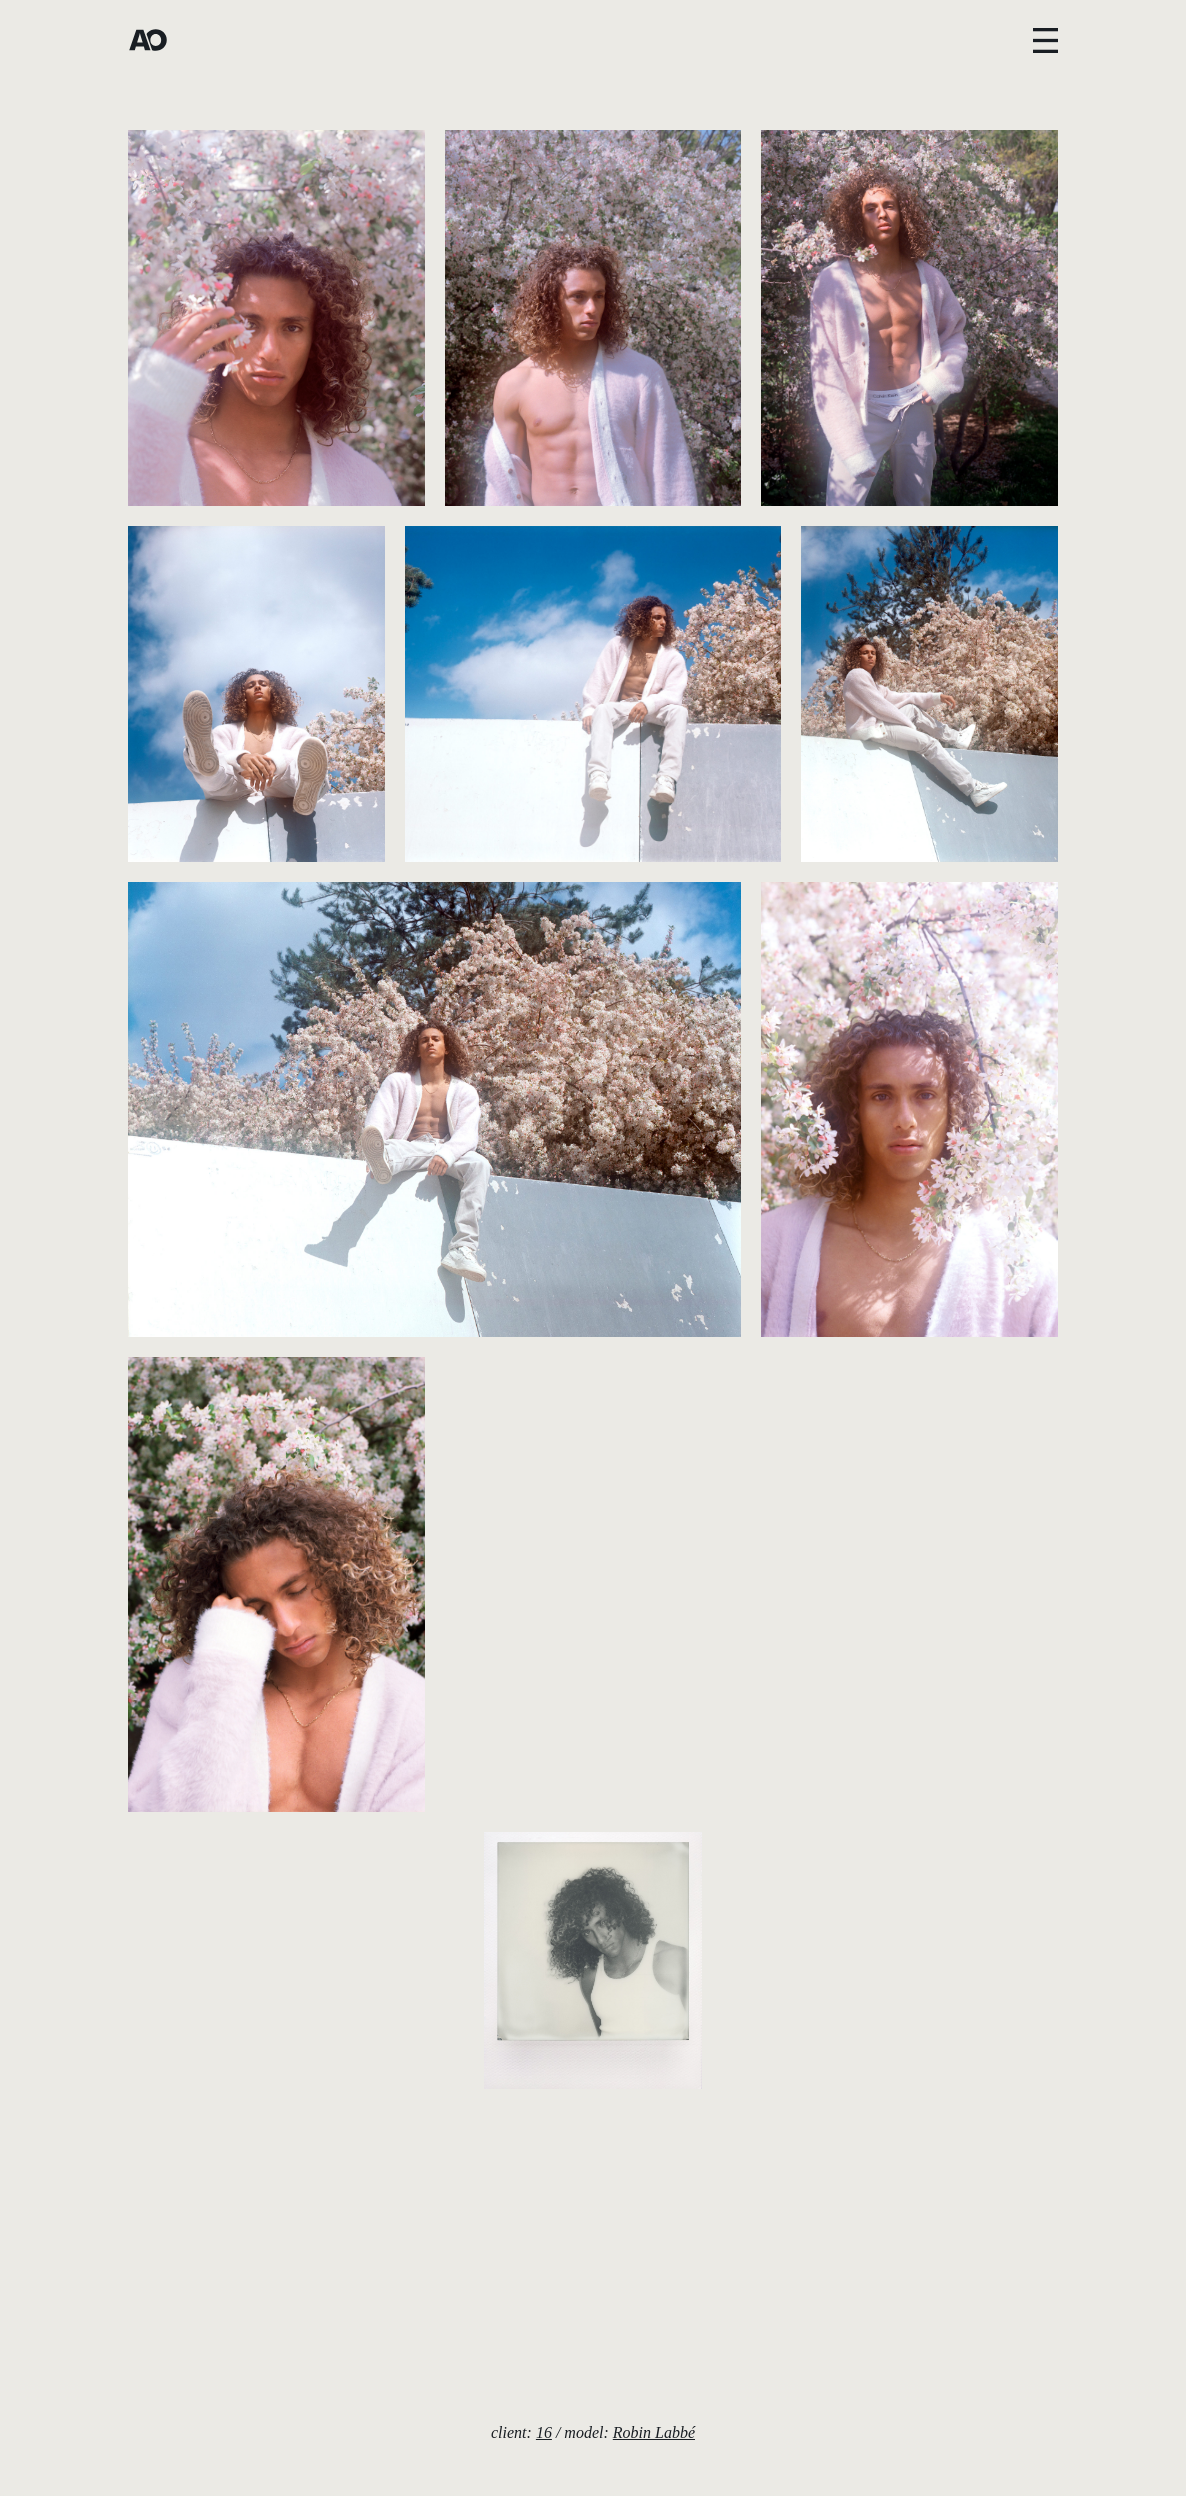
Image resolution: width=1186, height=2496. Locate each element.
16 (544, 2432)
